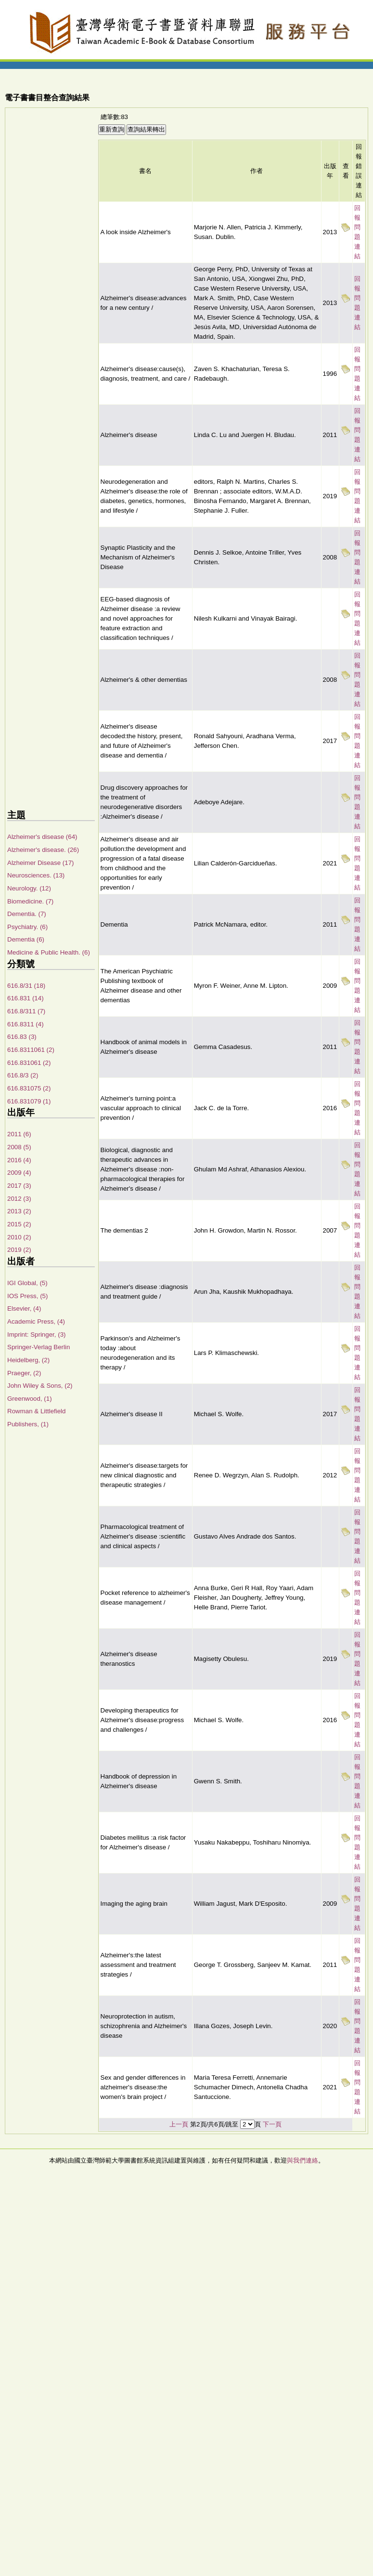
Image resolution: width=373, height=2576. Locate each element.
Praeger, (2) (24, 1373)
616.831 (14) (25, 998)
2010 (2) (19, 1237)
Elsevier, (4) (24, 1308)
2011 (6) (19, 1134)
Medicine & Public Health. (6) (48, 952)
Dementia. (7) (26, 913)
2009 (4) (19, 1172)
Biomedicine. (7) (30, 901)
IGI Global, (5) (27, 1283)
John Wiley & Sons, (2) (40, 1385)
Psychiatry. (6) (27, 926)
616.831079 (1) (29, 1101)
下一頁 (272, 2124)
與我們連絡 (302, 2160)
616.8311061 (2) (30, 1049)
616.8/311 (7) (26, 1011)
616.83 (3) (22, 1036)
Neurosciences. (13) (35, 875)
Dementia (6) (25, 939)
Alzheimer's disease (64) (42, 836)
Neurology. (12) (29, 888)
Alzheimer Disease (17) (40, 862)
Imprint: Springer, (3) (36, 1334)
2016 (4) (19, 1160)
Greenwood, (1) (29, 1398)
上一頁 (178, 2124)
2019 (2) (19, 1249)
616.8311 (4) (25, 1024)
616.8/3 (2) (22, 1075)
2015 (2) (19, 1224)
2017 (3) (19, 1185)
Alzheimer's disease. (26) (43, 849)
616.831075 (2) (29, 1088)
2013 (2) (19, 1211)
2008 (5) (19, 1147)
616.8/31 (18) (26, 985)
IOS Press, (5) (27, 1296)
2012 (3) (19, 1198)
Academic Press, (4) (36, 1321)
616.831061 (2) (29, 1062)
